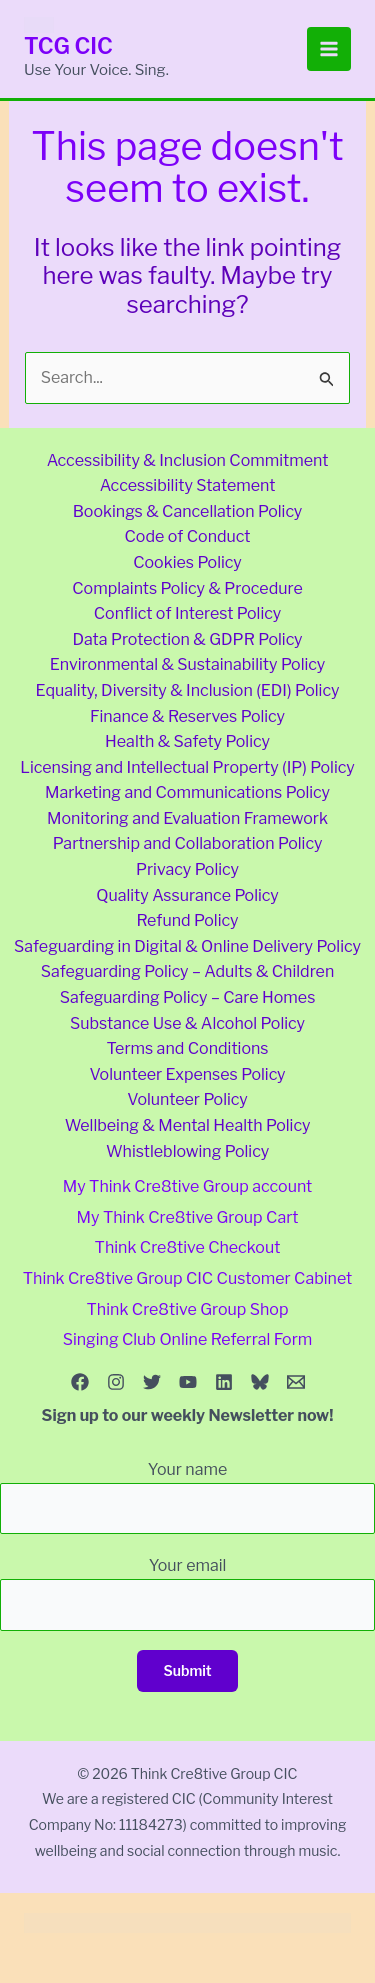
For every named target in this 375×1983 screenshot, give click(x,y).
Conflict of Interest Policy (187, 613)
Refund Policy (188, 920)
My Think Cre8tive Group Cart (188, 1217)
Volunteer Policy (187, 1099)
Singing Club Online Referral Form (188, 1339)
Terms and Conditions (187, 1048)
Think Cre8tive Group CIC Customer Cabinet (187, 1278)
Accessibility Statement (188, 485)
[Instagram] (116, 1382)
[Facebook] (80, 1382)
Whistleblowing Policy (187, 1151)
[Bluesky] (260, 1382)
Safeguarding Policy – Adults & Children (188, 971)
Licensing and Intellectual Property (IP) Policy (187, 767)
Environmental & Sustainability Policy (188, 664)
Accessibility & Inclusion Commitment (188, 460)
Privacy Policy (187, 869)
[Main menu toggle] (329, 49)
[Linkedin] (224, 1382)
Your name (187, 1497)
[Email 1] (296, 1382)
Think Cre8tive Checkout (188, 1247)
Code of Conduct (187, 536)
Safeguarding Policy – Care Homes (188, 997)
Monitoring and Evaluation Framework (187, 818)
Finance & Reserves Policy (187, 716)
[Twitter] (152, 1382)
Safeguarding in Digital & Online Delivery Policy (187, 946)
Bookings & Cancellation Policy (188, 511)
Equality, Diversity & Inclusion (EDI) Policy (188, 690)
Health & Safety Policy (187, 741)
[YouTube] (188, 1382)
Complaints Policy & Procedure (187, 588)
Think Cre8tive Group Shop (188, 1309)
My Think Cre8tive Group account (188, 1186)
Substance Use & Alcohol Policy (187, 1023)
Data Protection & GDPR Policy (187, 639)
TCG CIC (68, 46)
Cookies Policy (187, 562)
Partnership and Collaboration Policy (188, 843)
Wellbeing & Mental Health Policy (188, 1125)
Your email (187, 1593)
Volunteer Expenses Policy (187, 1074)
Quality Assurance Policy (187, 895)
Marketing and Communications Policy (187, 792)
